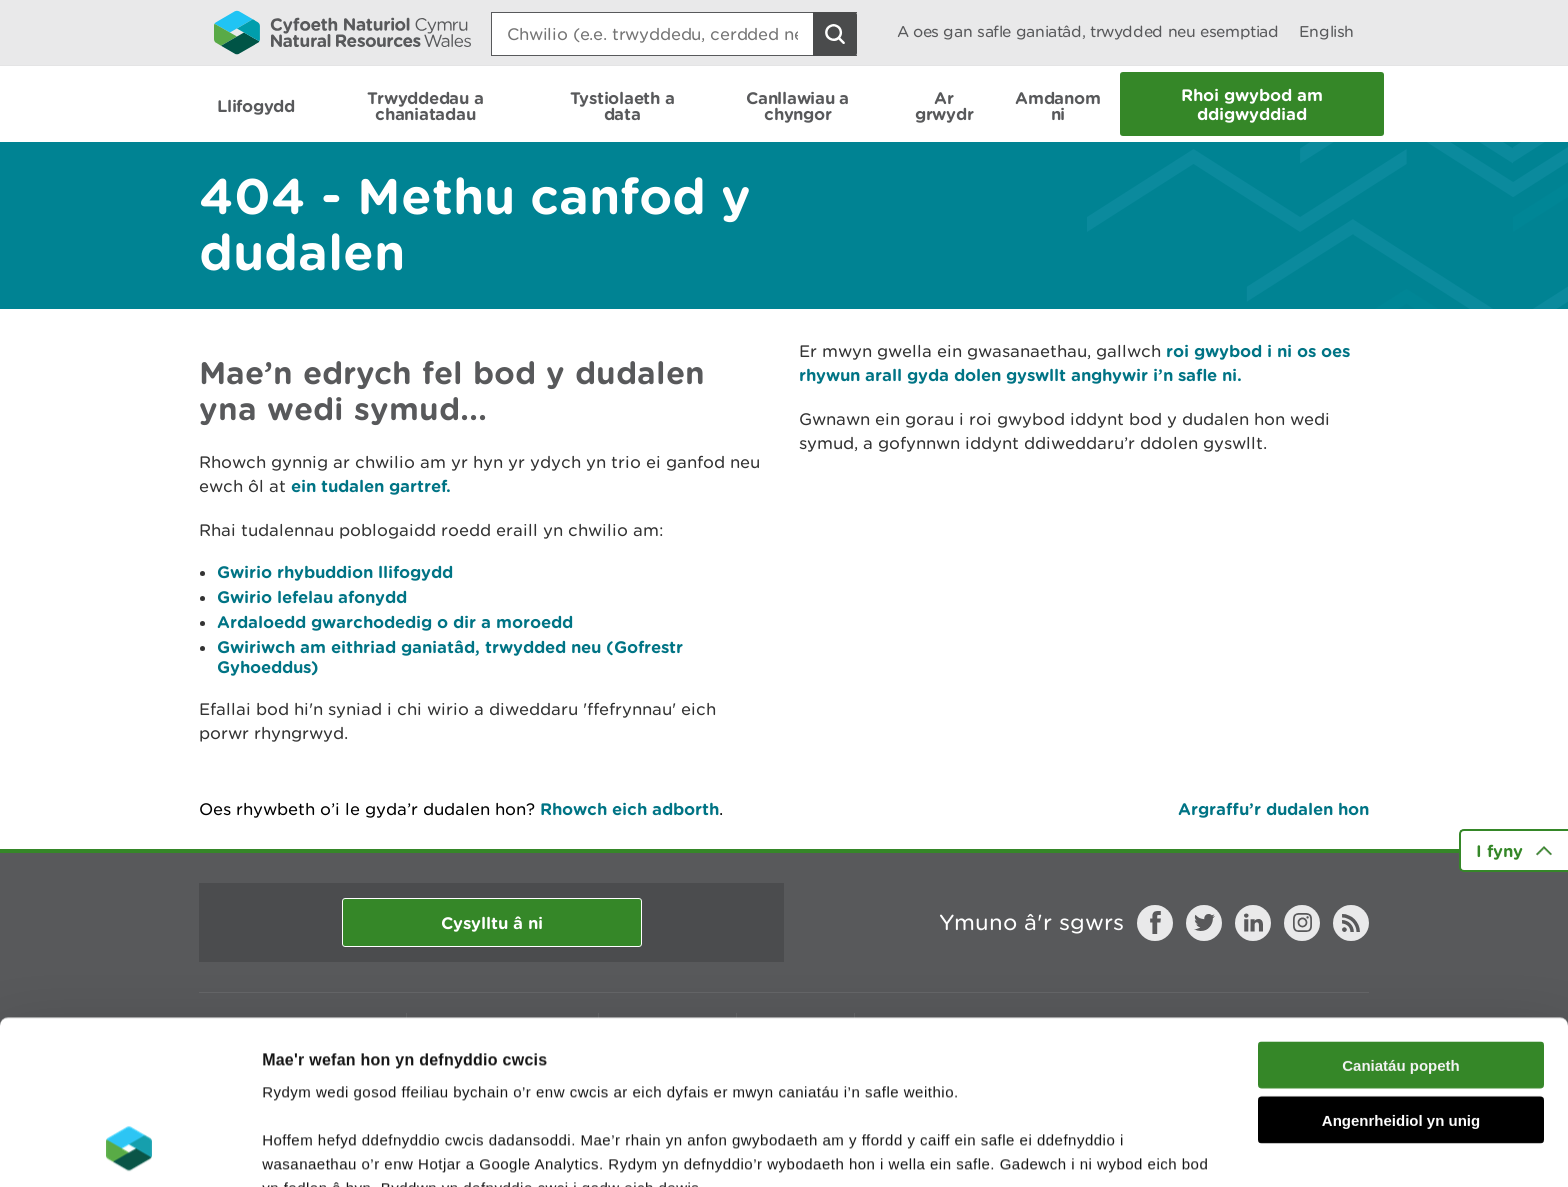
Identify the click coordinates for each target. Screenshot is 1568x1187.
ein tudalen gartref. (371, 485)
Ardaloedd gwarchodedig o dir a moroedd (395, 621)
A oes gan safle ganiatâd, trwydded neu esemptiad (1088, 31)
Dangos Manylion (1112, 1147)
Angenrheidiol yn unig (1401, 966)
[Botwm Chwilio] (835, 34)
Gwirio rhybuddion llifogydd (335, 571)
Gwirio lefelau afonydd (312, 596)
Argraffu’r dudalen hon (1273, 808)
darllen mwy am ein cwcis (402, 1082)
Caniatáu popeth (1401, 911)
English (1326, 31)
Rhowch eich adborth (629, 808)
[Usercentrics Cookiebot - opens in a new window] (129, 1148)
